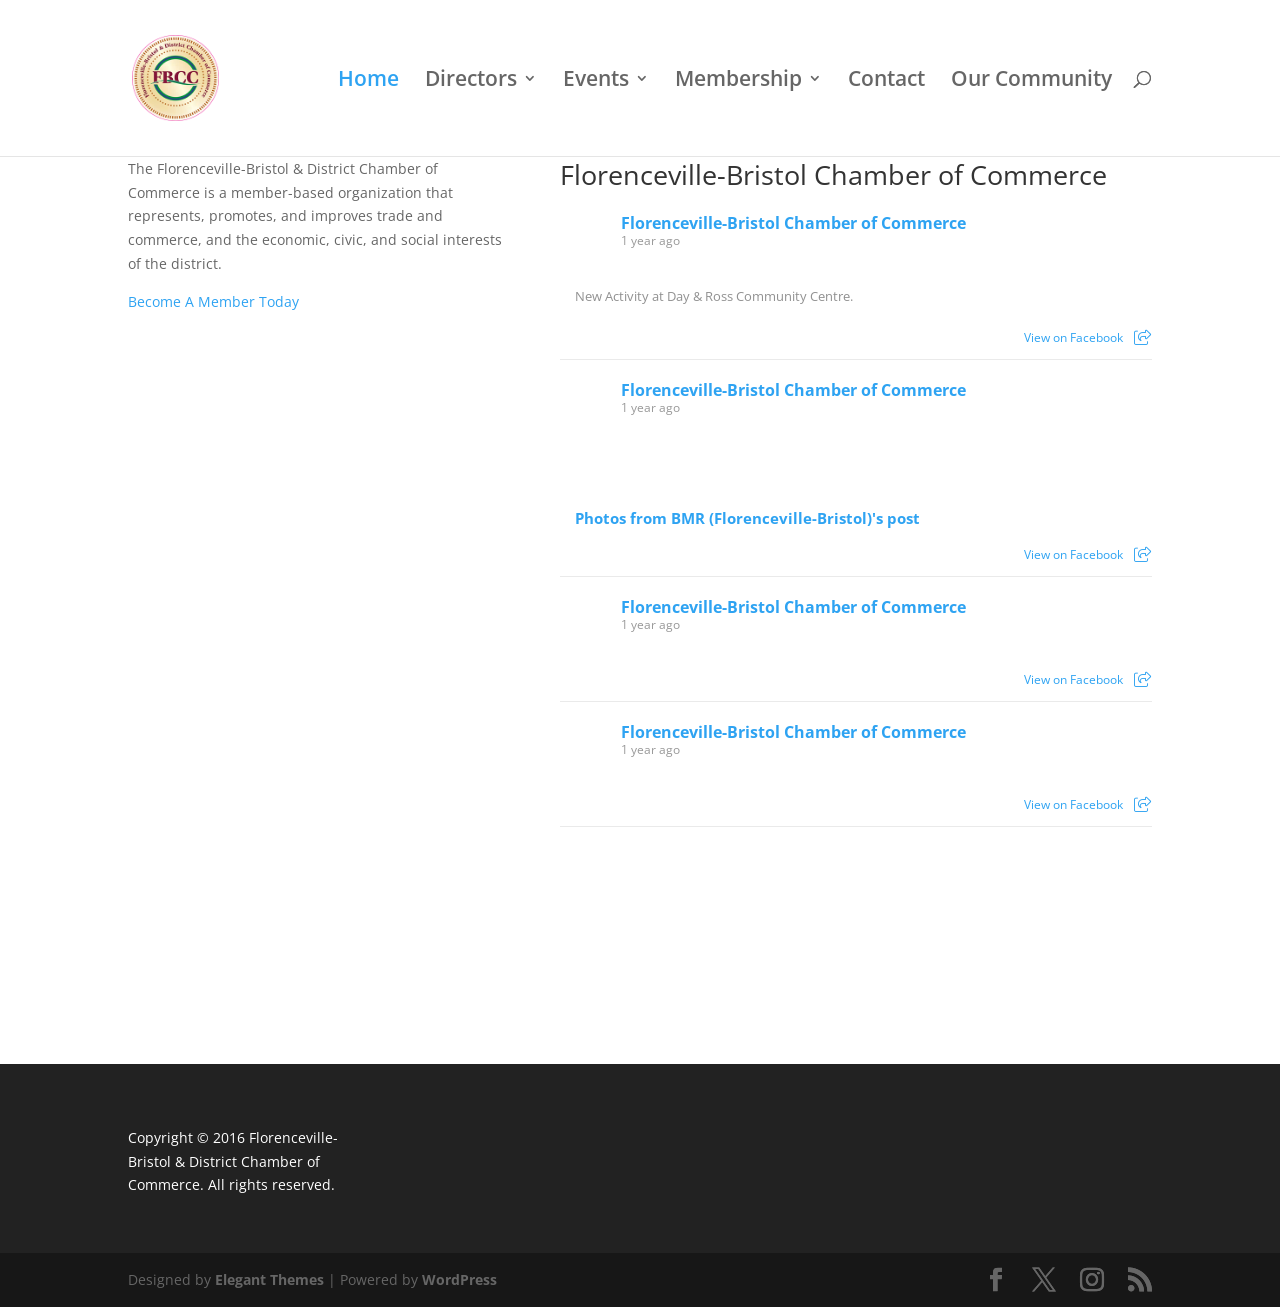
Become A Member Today (213, 301)
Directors (471, 81)
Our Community (1031, 81)
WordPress (459, 1279)
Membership (738, 81)
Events (596, 81)
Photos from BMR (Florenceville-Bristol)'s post (747, 518)
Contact (886, 81)
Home (368, 81)
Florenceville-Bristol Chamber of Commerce (833, 175)
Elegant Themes (269, 1279)
